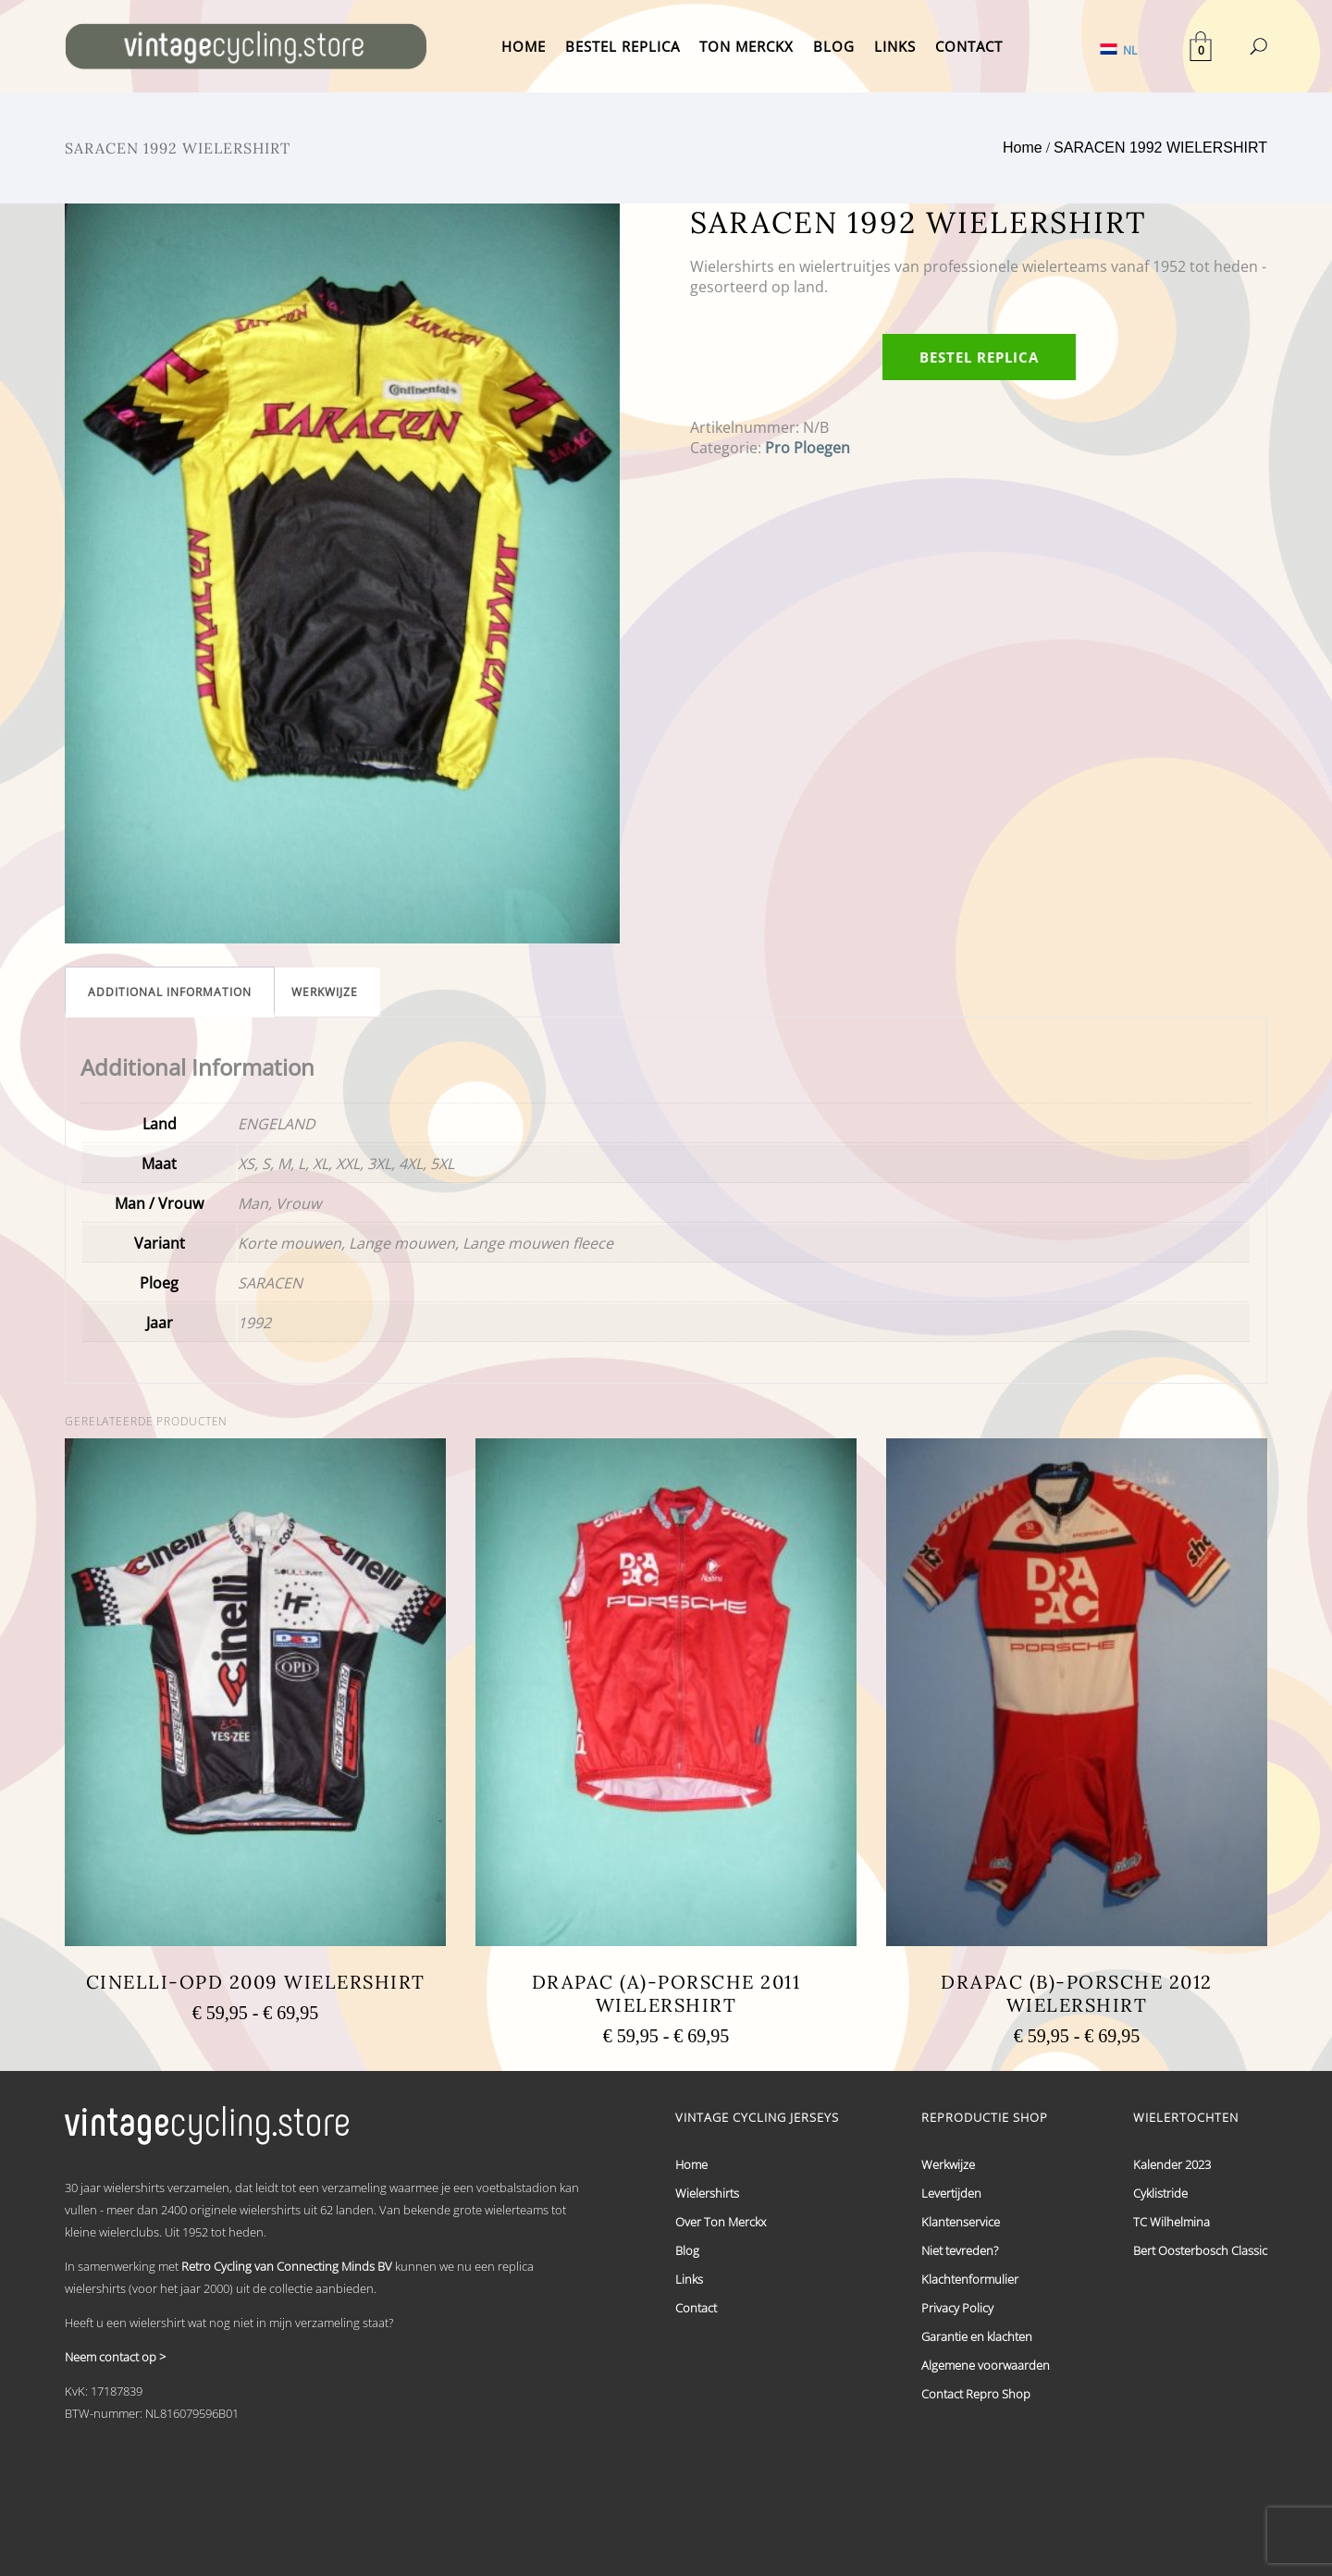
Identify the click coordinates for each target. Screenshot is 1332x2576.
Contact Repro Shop (975, 2393)
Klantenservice (960, 2221)
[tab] (170, 992)
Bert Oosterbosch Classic (1200, 2250)
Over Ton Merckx (720, 2221)
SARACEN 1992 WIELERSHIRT (1160, 147)
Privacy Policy (957, 2307)
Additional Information (170, 992)
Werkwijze (324, 992)
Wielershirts (707, 2193)
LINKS (895, 46)
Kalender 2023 (1172, 2164)
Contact (696, 2307)
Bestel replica (979, 357)
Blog (687, 2250)
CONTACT (969, 46)
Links (689, 2279)
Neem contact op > (115, 2356)
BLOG (834, 46)
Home (1022, 147)
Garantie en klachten (976, 2336)
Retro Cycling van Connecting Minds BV (286, 2266)
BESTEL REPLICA (622, 46)
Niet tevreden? (959, 2250)
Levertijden (951, 2193)
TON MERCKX (746, 46)
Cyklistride (1160, 2193)
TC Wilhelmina (1171, 2221)
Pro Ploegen (807, 448)
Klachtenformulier (969, 2279)
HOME (523, 46)
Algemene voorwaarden (985, 2365)
